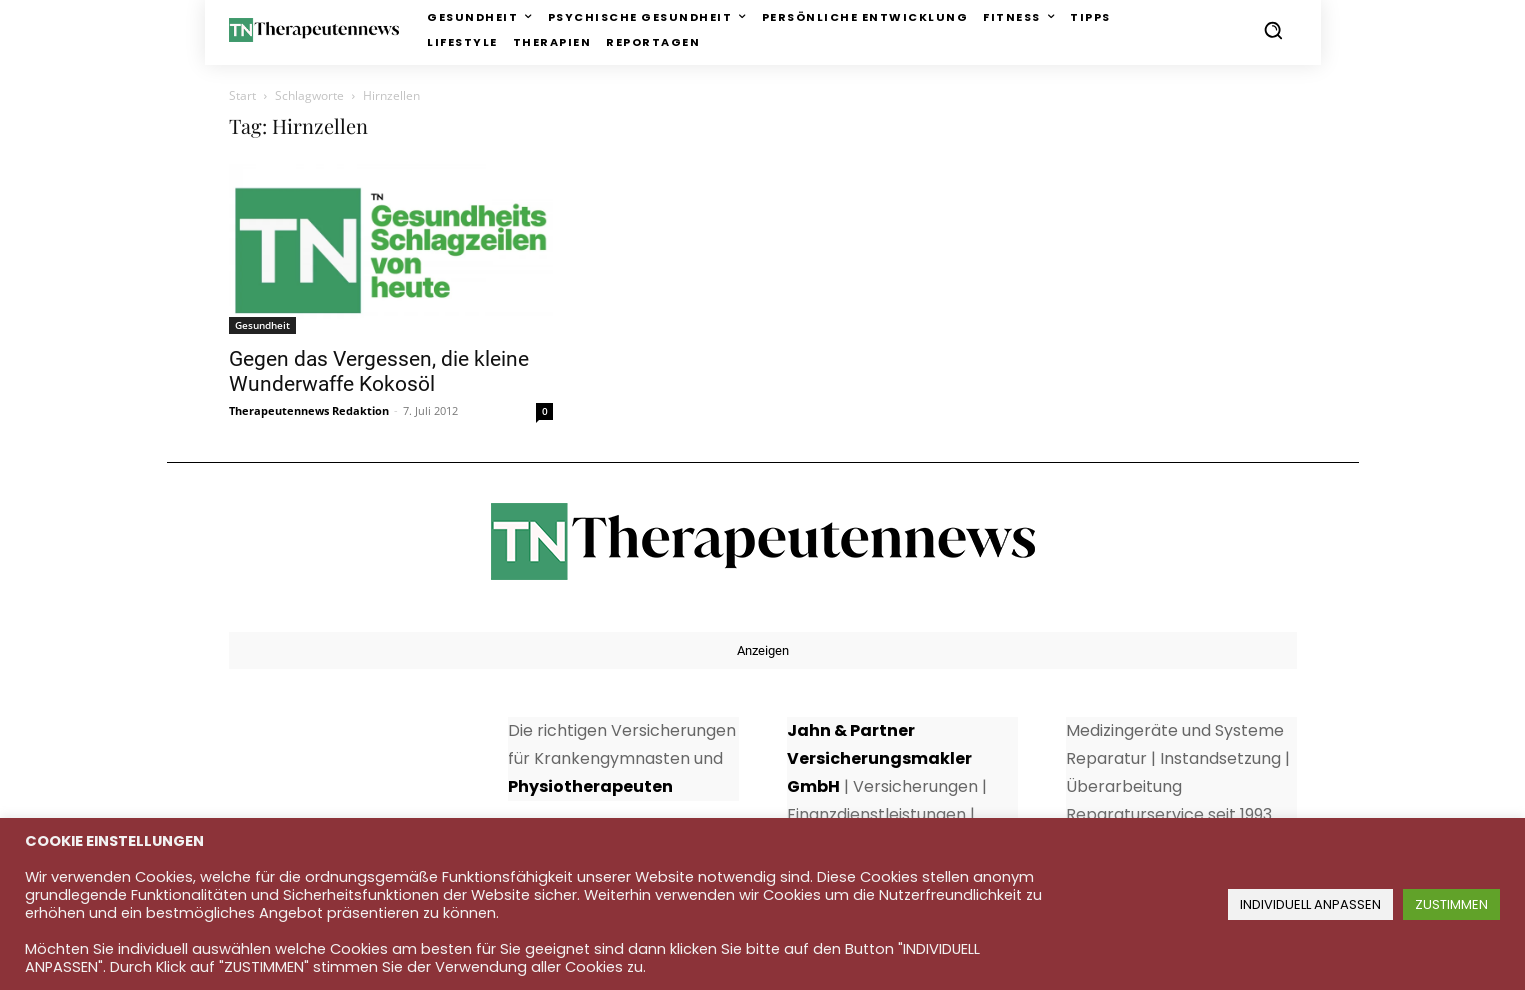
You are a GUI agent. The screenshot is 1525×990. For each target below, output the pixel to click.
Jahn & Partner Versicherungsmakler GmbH (879, 758)
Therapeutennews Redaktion (309, 410)
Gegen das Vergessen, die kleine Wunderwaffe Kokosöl (379, 371)
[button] (1273, 30)
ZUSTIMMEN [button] (1451, 904)
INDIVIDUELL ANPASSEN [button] (1310, 904)
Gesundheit (262, 325)
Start (242, 95)
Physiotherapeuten (590, 786)
